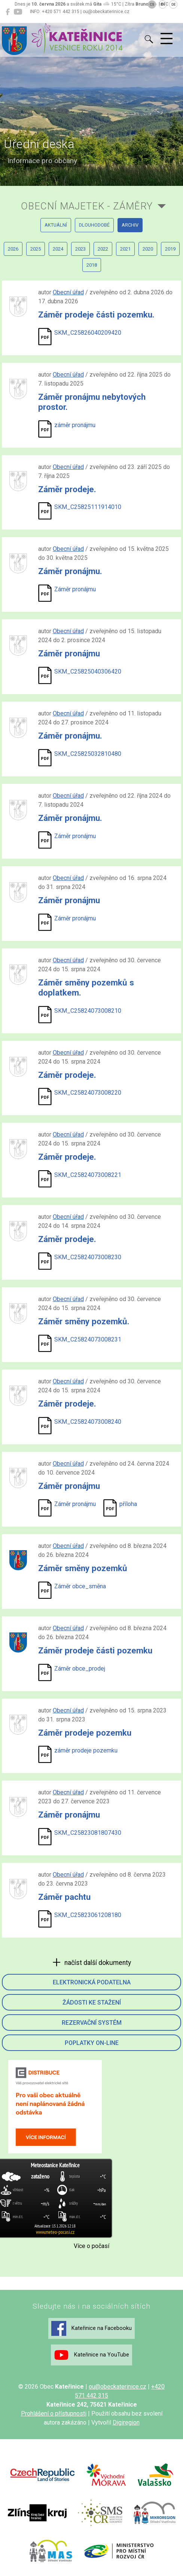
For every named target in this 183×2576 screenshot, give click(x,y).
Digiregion (126, 2422)
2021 (125, 249)
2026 (13, 249)
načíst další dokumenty (97, 1962)
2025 (35, 249)
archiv (130, 225)
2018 (91, 265)
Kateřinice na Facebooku (91, 2328)
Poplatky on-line (92, 2042)
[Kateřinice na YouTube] (17, 11)
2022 (103, 249)
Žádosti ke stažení (91, 2002)
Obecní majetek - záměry (87, 206)
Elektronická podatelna (92, 1982)
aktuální (56, 225)
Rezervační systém (92, 2022)
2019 (170, 249)
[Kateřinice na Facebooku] (8, 11)
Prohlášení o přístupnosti (53, 2413)
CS (152, 4)
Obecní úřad (68, 292)
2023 (80, 249)
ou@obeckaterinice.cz (117, 2386)
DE (173, 4)
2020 (148, 249)
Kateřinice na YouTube (91, 2354)
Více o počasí (91, 2246)
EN (163, 4)
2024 (58, 249)
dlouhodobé (94, 225)
